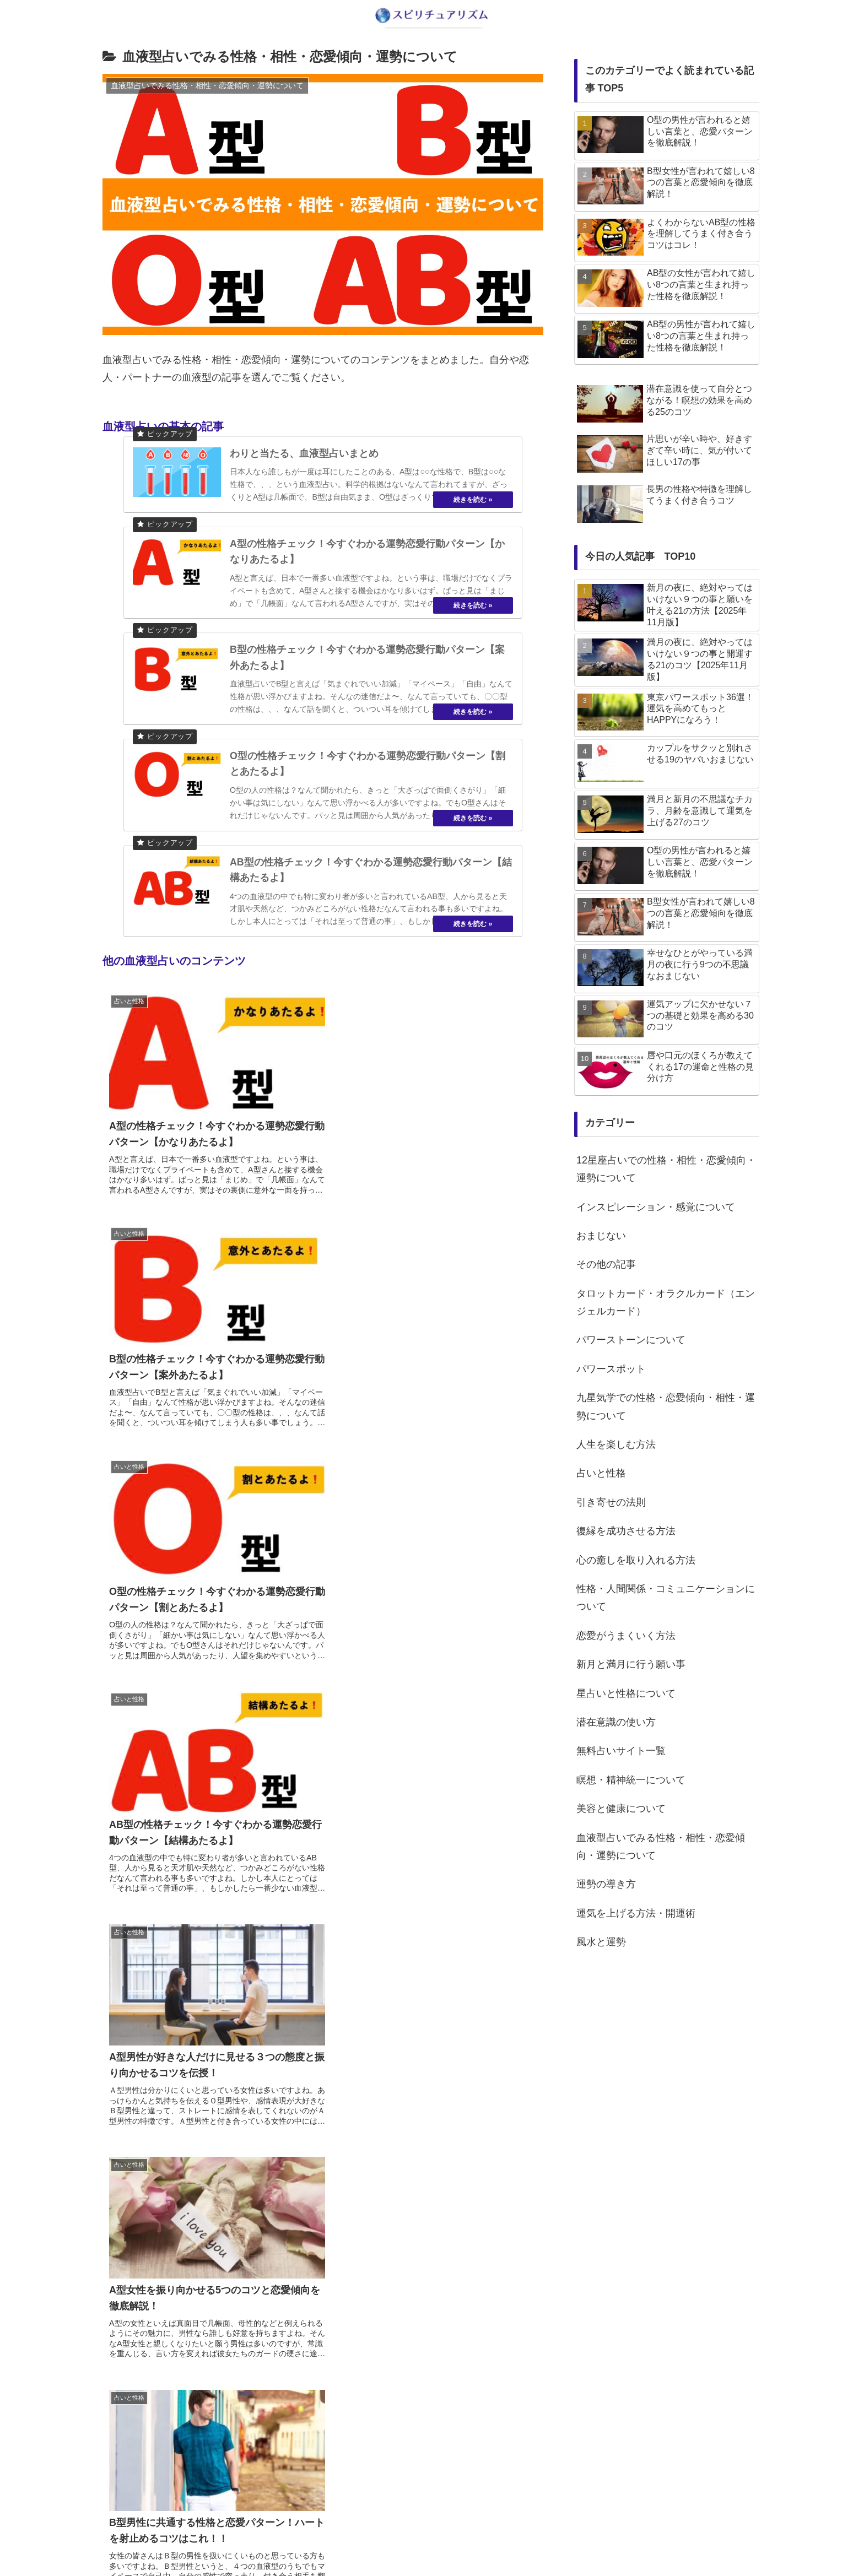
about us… (388, 2541)
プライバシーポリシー (456, 2541)
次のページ (323, 2386)
